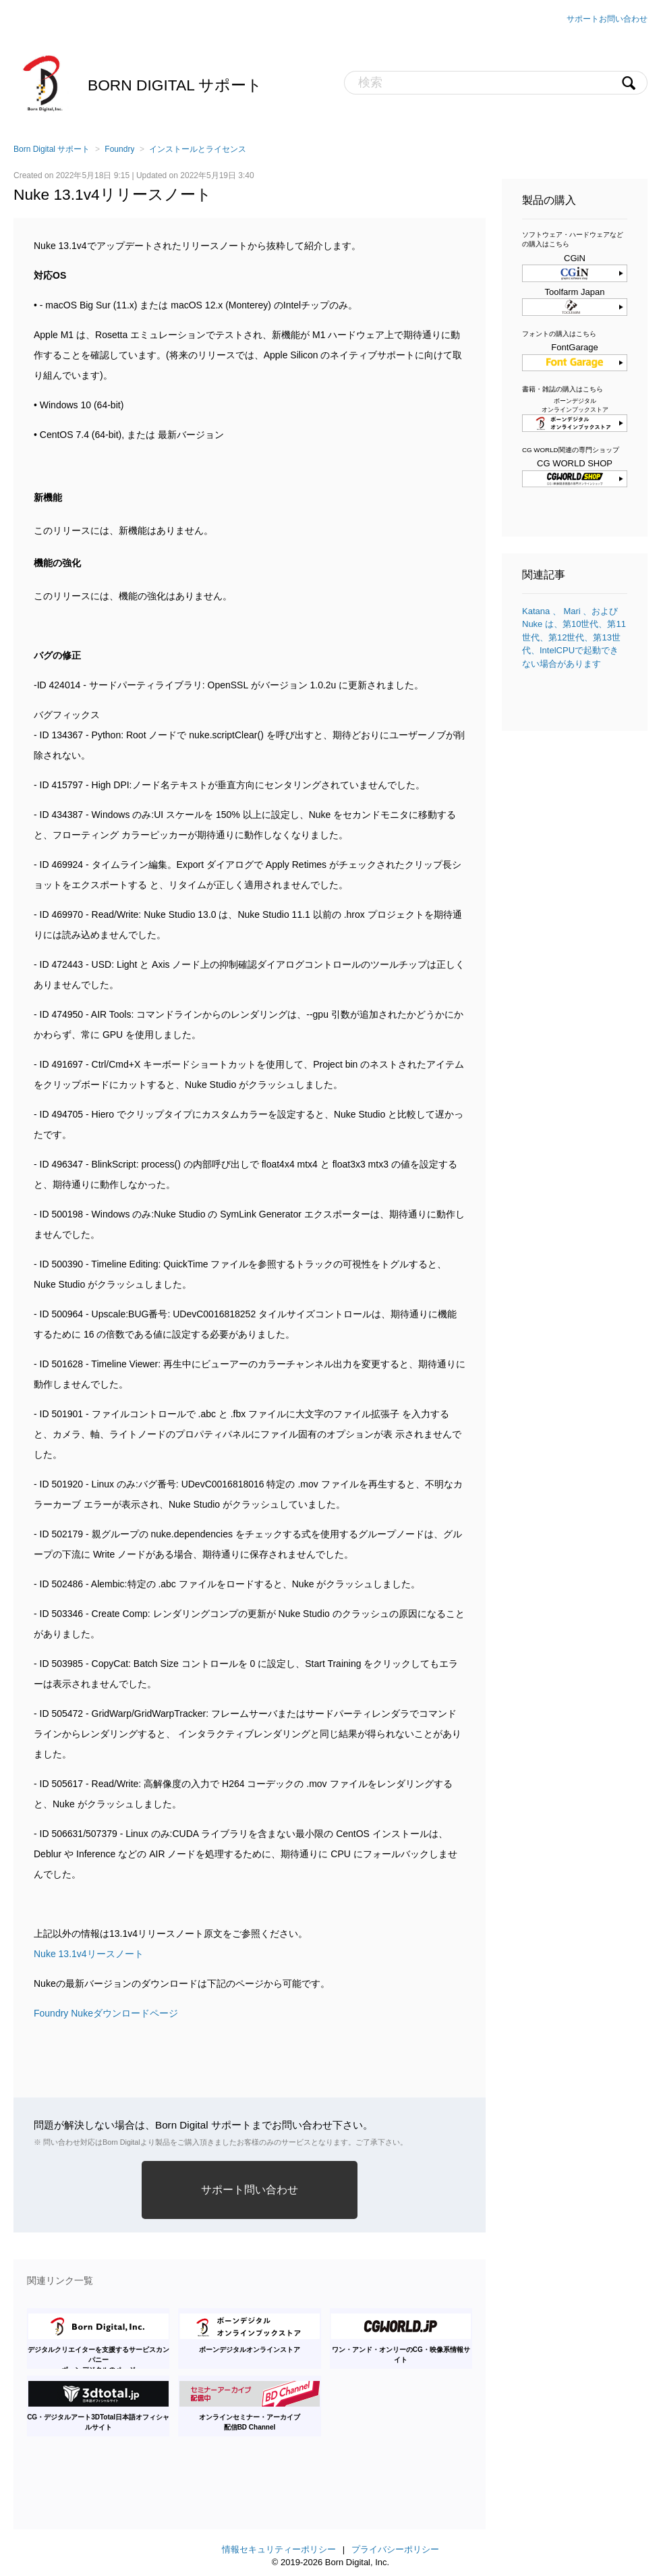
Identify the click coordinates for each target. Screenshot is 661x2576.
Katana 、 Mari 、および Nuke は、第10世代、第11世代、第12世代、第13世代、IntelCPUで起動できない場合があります (574, 637)
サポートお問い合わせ (607, 19)
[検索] (496, 82)
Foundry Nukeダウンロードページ (106, 2013)
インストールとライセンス (197, 149)
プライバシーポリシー (395, 2549)
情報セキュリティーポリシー (279, 2549)
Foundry (119, 149)
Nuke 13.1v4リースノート (89, 1953)
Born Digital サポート (175, 85)
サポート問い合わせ (249, 2189)
